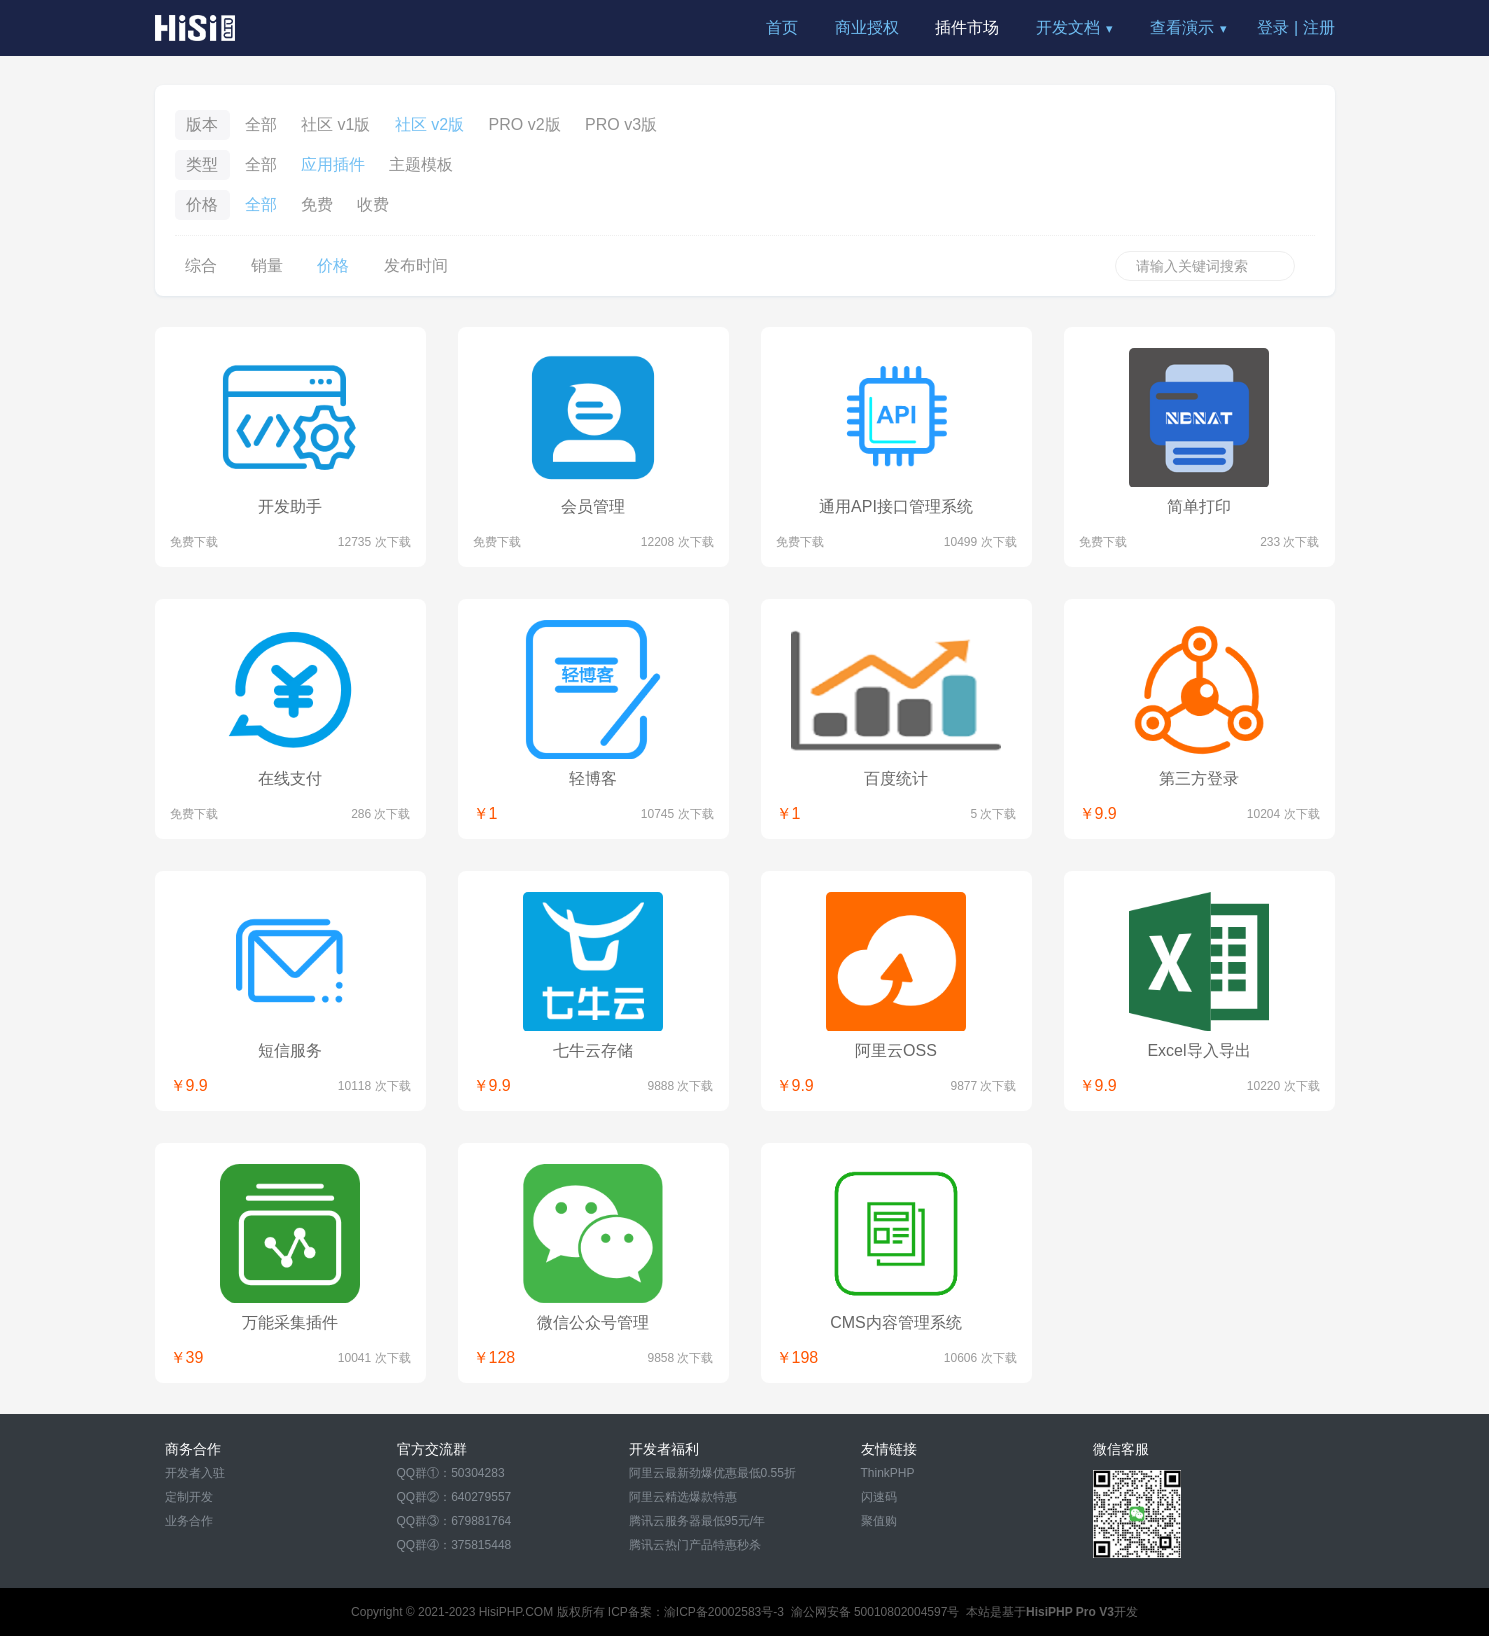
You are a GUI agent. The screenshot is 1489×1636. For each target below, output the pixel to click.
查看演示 (1182, 27)
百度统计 (896, 778)
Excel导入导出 (1198, 1050)
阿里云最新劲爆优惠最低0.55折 (712, 1473)
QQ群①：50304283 (451, 1473)
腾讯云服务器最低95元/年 (697, 1521)
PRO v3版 (621, 124)
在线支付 (290, 778)
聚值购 (879, 1521)
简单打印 (1199, 506)
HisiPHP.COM (516, 1612)
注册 (1319, 27)
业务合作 (189, 1521)
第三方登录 (1199, 778)
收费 (373, 204)
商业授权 (867, 27)
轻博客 (593, 778)
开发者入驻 (195, 1473)
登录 (1273, 27)
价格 (333, 265)
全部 (261, 124)
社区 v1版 (335, 124)
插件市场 (967, 27)
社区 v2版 (429, 124)
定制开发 (189, 1497)
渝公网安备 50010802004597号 (875, 1612)
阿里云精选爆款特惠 (683, 1497)
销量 (267, 265)
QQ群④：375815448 (454, 1545)
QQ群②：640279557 (454, 1497)
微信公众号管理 (593, 1322)
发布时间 (416, 265)
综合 (201, 265)
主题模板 (421, 164)
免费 (317, 204)
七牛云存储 (593, 1050)
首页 (782, 27)
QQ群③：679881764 (454, 1521)
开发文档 (1068, 27)
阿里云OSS (896, 1050)
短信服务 (290, 1050)
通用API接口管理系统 (896, 506)
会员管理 (593, 506)
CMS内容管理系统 (896, 1322)
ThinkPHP (888, 1473)
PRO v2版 (525, 124)
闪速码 (879, 1497)
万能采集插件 (290, 1322)
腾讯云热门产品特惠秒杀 (695, 1545)
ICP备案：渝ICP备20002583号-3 (696, 1612)
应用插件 (333, 164)
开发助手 (290, 506)
